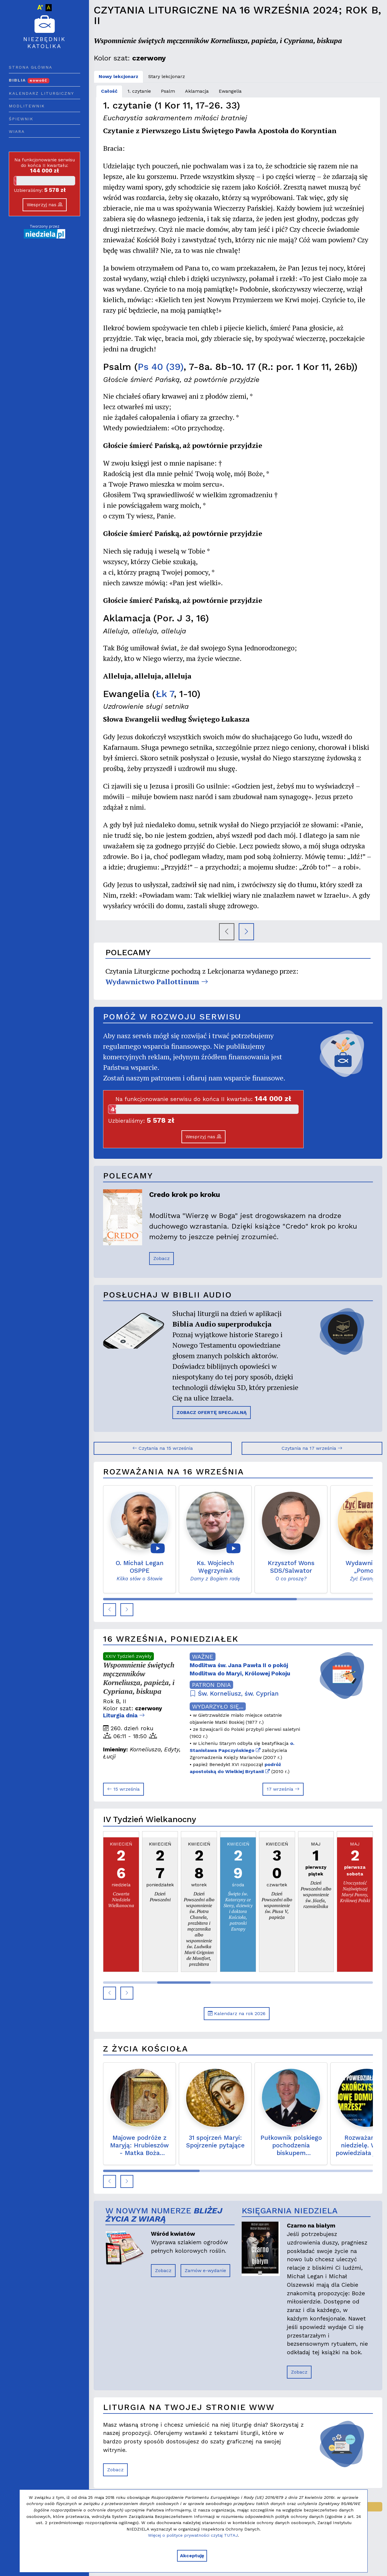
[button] (109, 1609)
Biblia (29, 80)
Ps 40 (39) (161, 366)
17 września (283, 1789)
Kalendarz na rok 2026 (236, 2013)
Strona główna (30, 67)
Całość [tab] (109, 91)
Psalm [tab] (168, 91)
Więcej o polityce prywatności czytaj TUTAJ (193, 2535)
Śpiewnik (21, 118)
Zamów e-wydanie (205, 2270)
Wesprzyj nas (45, 204)
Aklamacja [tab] (197, 91)
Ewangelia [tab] (230, 91)
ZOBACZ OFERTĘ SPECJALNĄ (211, 1412)
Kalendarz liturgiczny (41, 93)
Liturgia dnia (124, 1715)
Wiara (17, 131)
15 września (123, 1789)
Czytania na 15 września (162, 1448)
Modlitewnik (27, 106)
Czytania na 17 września (312, 1448)
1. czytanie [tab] (139, 91)
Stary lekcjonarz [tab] (166, 76)
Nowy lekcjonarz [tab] (118, 76)
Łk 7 (165, 693)
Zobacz (161, 1258)
